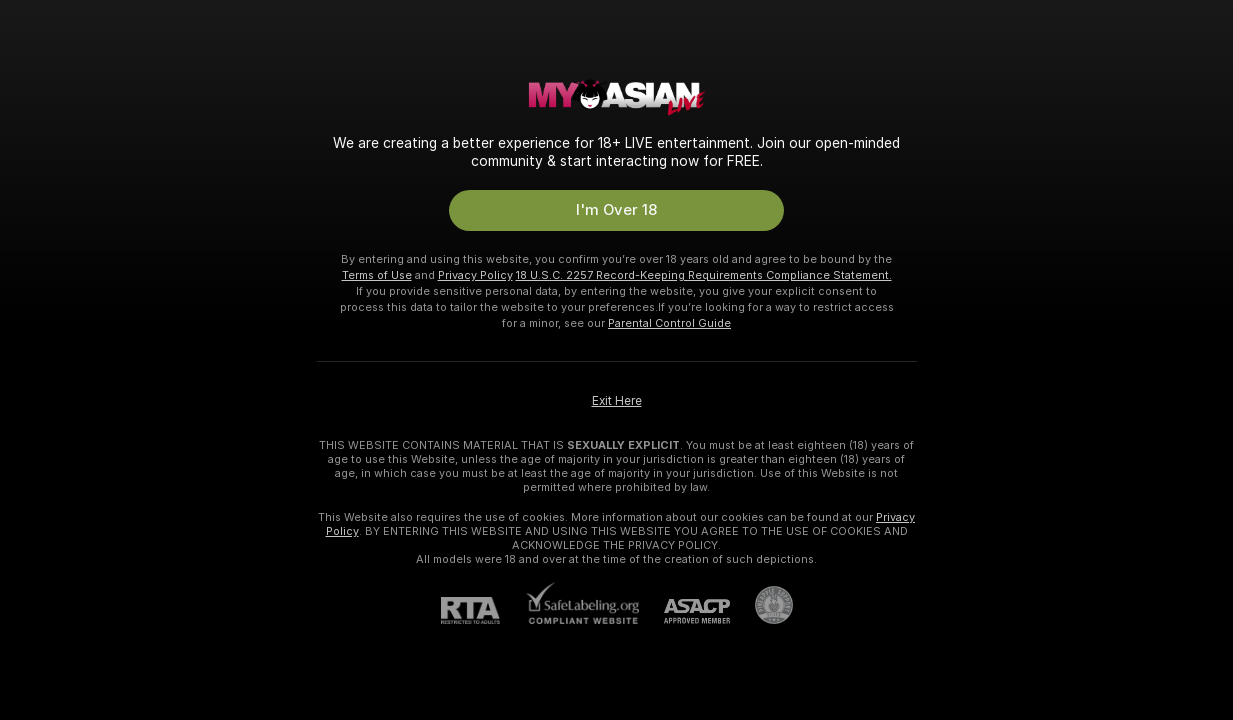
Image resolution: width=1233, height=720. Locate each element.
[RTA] (483, 610)
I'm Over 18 (616, 210)
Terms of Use (377, 275)
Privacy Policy (475, 275)
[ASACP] (684, 611)
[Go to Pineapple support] (761, 605)
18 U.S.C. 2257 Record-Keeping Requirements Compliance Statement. (704, 275)
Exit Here (617, 401)
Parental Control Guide (669, 323)
